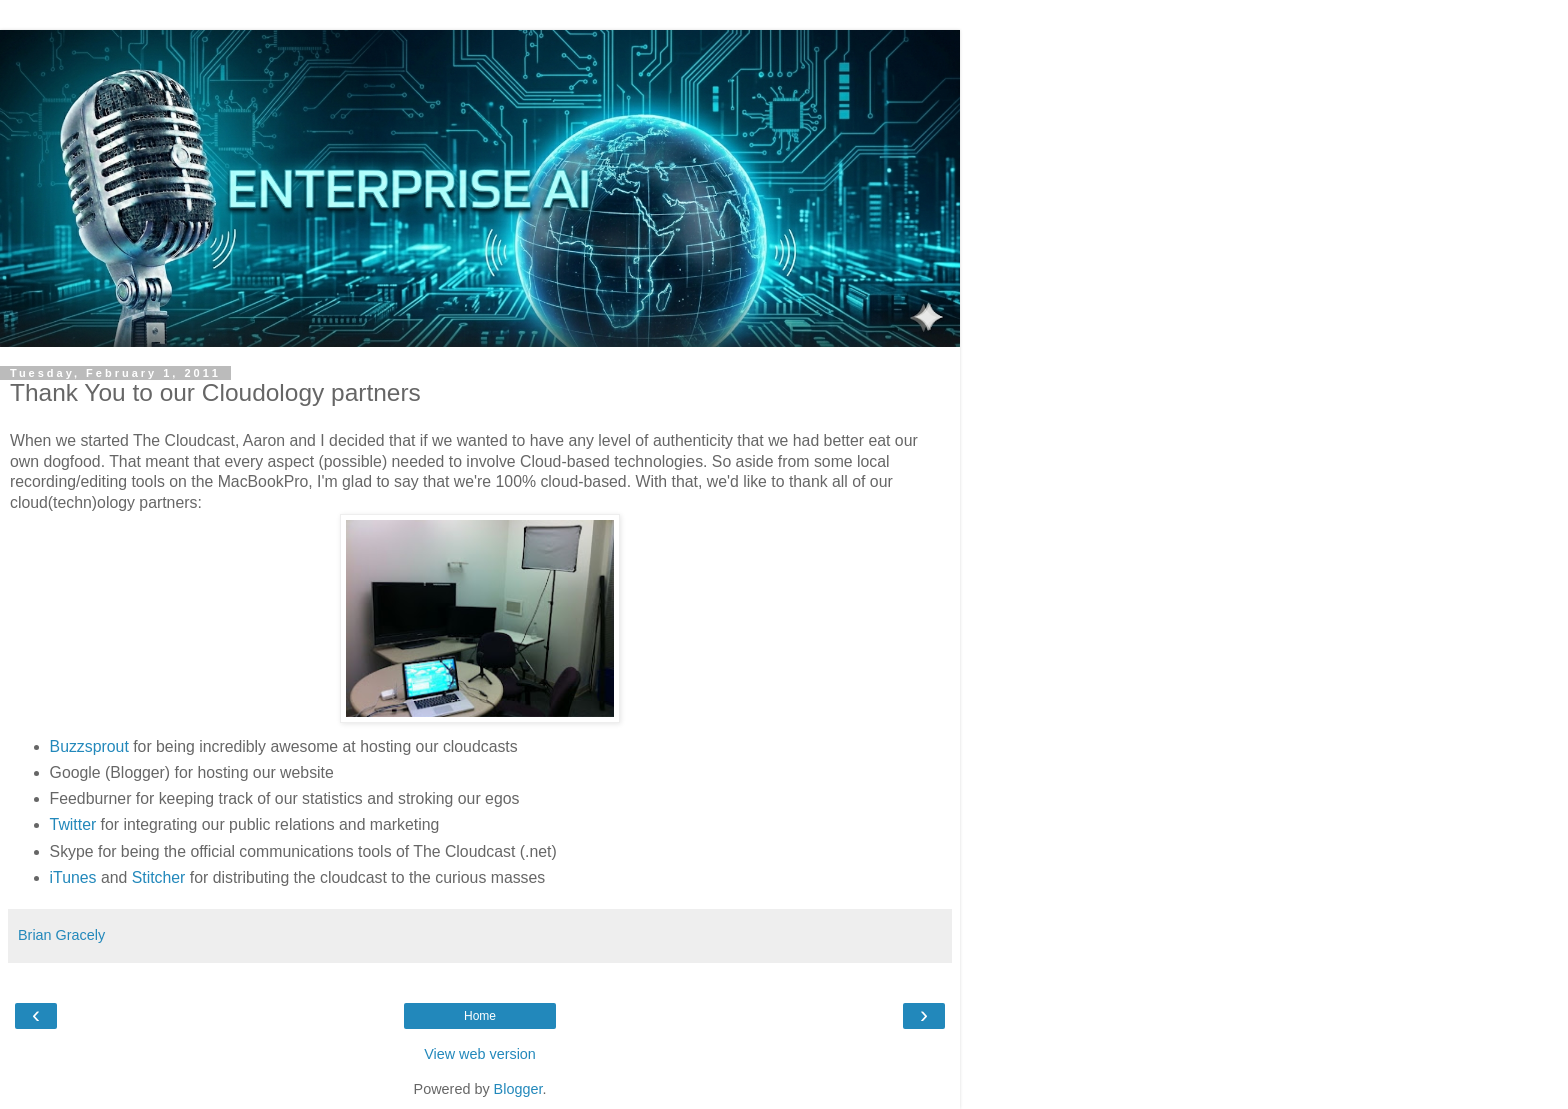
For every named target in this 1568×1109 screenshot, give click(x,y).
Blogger (518, 1089)
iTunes (73, 877)
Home (480, 1016)
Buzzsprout (89, 746)
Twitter (73, 824)
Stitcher (159, 877)
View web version (480, 1054)
